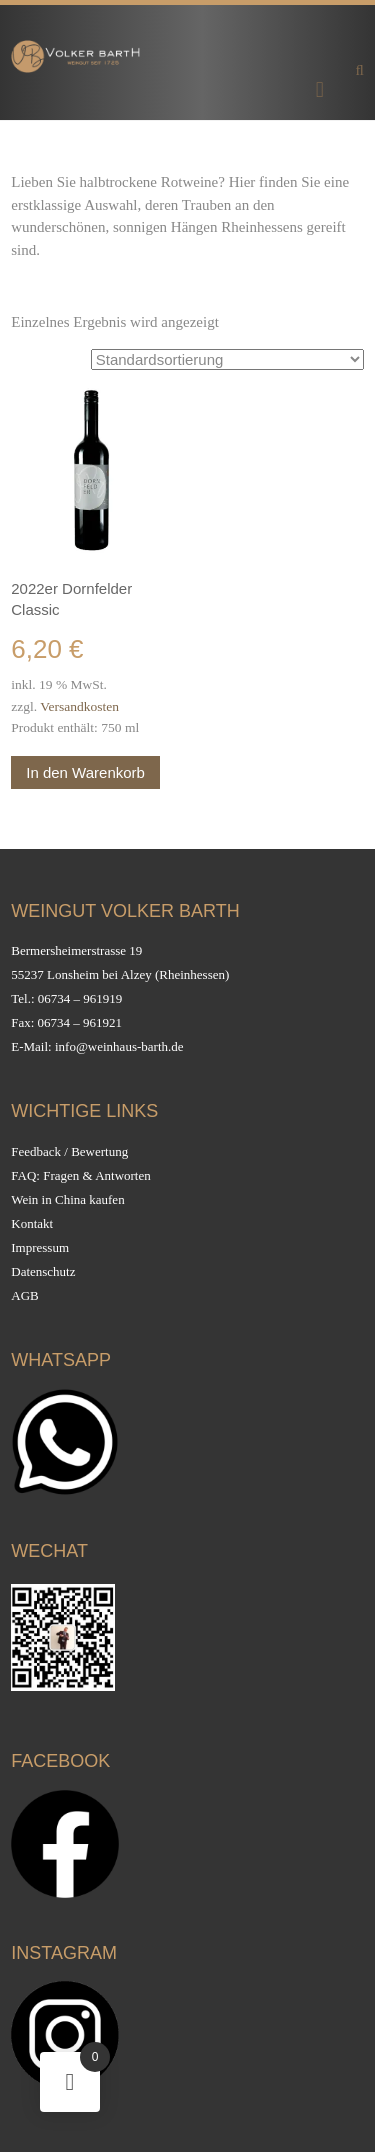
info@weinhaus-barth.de (119, 1046)
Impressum (40, 1247)
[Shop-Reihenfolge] (227, 359)
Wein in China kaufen (67, 1199)
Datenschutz (43, 1271)
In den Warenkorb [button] (85, 772)
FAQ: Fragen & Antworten (81, 1175)
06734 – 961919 (80, 998)
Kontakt (32, 1223)
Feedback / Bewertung (69, 1151)
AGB (24, 1295)
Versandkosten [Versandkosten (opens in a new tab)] (79, 706)
